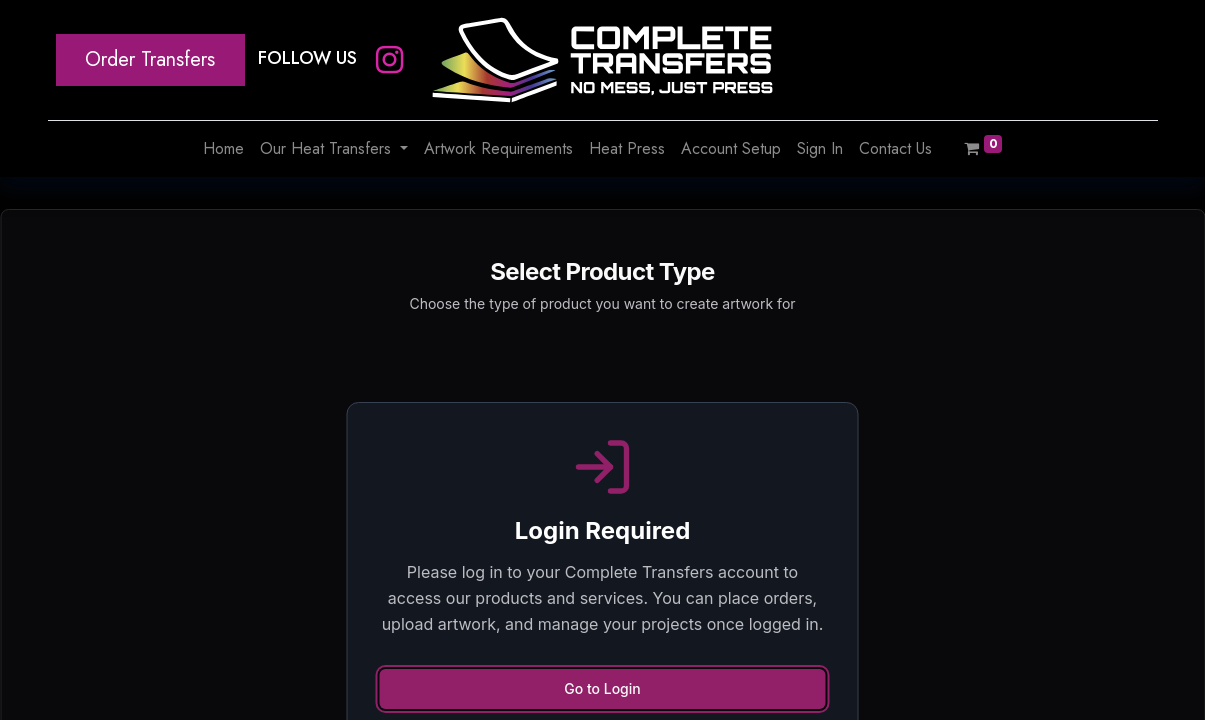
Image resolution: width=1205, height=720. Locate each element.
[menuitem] (223, 149)
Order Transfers (150, 59)
